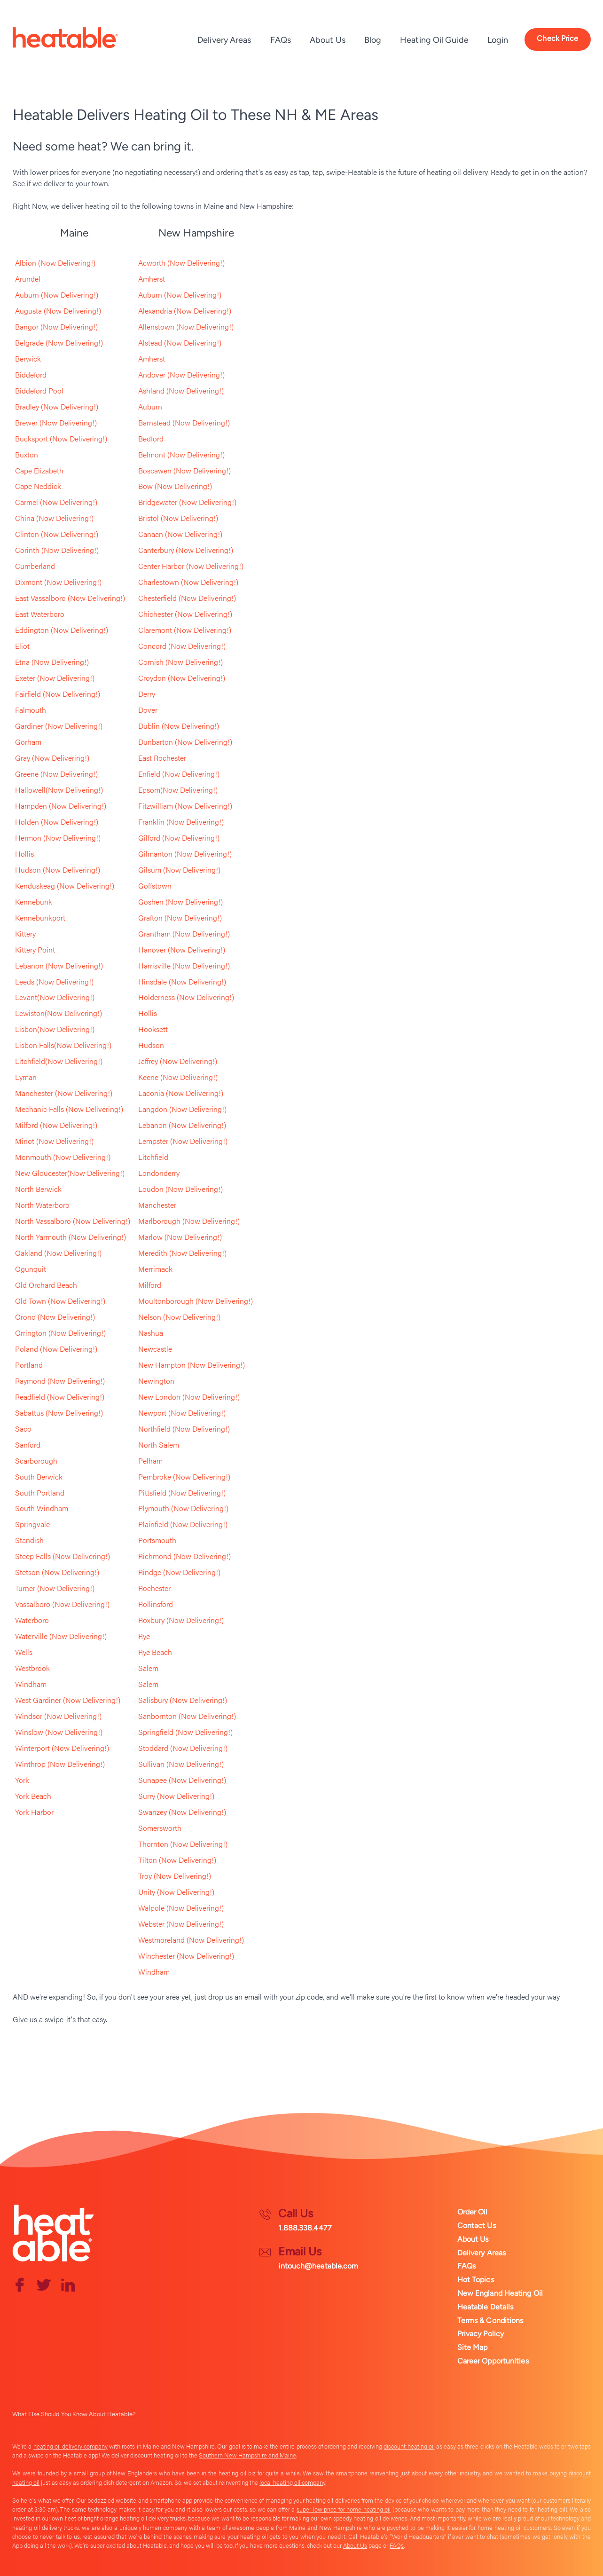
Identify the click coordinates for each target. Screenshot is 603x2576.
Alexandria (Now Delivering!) (184, 310)
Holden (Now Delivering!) (56, 822)
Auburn (150, 406)
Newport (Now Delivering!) (182, 1413)
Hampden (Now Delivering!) (60, 806)
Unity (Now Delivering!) (176, 1893)
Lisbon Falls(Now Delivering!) (63, 1045)
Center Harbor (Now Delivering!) (190, 566)
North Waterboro (42, 1205)
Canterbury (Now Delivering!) (185, 550)
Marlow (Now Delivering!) (180, 1237)
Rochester (154, 1589)
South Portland (39, 1493)
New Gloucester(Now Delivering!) (70, 1173)
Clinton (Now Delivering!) (56, 534)
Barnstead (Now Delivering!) (184, 422)
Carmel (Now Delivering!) (56, 502)
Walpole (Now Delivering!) (181, 1909)
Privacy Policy (480, 2333)
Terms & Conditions (490, 2320)
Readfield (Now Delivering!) (59, 1397)
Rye (144, 1637)
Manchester (157, 1205)
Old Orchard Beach (46, 1285)
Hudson (151, 1045)
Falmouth (30, 710)
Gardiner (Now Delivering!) (58, 726)
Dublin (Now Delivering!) (178, 726)
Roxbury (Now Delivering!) (181, 1621)
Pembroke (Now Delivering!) (184, 1477)
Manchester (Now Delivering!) (63, 1093)
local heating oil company (292, 2482)
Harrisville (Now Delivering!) (184, 966)
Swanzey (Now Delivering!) (182, 1813)
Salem (148, 1669)
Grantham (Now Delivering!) (184, 934)
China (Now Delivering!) (54, 518)
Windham (31, 1685)
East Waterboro (39, 614)
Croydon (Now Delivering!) (181, 678)
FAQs (280, 40)
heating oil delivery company (70, 2446)
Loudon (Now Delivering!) (180, 1189)
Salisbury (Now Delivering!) (182, 1701)
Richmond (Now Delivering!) (184, 1557)
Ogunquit (30, 1269)
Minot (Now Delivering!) (54, 1141)
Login (498, 40)
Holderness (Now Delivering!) (186, 998)
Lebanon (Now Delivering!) (59, 966)
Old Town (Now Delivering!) (60, 1301)
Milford (149, 1285)
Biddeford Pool (39, 390)
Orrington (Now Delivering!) (60, 1333)
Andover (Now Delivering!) (181, 374)
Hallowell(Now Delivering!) (59, 790)
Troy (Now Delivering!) (174, 1877)
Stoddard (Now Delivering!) (182, 1749)
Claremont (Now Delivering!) (184, 630)
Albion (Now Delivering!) (55, 262)
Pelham (150, 1461)
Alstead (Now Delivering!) (179, 342)
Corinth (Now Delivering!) (57, 550)
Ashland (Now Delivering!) (181, 390)
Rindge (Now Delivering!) (179, 1573)
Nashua (150, 1333)
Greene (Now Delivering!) (56, 774)
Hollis (24, 854)
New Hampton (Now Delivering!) (191, 1365)
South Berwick (39, 1477)
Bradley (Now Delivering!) (56, 406)
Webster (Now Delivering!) (181, 1925)
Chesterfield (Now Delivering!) (187, 598)
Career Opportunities (493, 2360)
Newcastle (155, 1349)
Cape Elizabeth (39, 470)
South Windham (41, 1509)
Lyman (26, 1077)
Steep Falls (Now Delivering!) (62, 1557)
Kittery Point (35, 950)
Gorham (28, 742)
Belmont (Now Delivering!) (181, 454)
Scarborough (36, 1461)
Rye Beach (155, 1653)
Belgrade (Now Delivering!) (59, 342)
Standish (29, 1541)
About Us (327, 40)
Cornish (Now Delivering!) (180, 662)
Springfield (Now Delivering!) (185, 1733)
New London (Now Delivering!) (189, 1397)
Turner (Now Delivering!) (54, 1589)
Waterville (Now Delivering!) (61, 1637)
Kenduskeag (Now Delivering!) (64, 886)
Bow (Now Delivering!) (175, 486)
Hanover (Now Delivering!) (181, 950)
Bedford (151, 438)
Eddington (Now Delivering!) (61, 630)
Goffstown (155, 886)
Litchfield (153, 1157)
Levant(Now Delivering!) (54, 998)
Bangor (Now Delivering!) (56, 326)
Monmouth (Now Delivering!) (62, 1157)
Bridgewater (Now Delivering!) (187, 502)
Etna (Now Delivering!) (52, 662)
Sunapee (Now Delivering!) (182, 1781)
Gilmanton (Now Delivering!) (185, 854)
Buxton (26, 454)
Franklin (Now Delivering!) (181, 822)
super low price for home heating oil (344, 2509)
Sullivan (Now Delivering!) (181, 1765)
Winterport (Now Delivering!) (62, 1749)
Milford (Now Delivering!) (56, 1125)
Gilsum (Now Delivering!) (179, 870)
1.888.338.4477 (304, 2227)
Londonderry (159, 1173)
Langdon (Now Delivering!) (182, 1109)
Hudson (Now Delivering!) (57, 870)
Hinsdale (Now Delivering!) (182, 982)
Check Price (557, 38)
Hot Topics (475, 2279)
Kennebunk (33, 902)
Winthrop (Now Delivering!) (60, 1765)
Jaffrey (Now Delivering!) (177, 1061)
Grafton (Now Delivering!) (180, 918)
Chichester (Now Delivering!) (185, 614)
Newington (156, 1381)
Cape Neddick (38, 486)
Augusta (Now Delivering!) (58, 310)
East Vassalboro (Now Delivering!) (70, 598)
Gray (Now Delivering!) (52, 758)
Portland (29, 1365)
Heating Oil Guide (434, 40)
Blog (372, 40)
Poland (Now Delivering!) (56, 1349)
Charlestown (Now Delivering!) (188, 582)
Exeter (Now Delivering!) (54, 678)
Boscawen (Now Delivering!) (184, 470)
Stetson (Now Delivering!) (57, 1573)
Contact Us (476, 2225)
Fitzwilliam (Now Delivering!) (185, 806)
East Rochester (162, 758)
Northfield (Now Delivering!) (184, 1429)
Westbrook (32, 1669)
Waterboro (32, 1621)
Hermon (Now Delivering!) (58, 838)
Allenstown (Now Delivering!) (186, 326)
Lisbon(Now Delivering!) (54, 1029)
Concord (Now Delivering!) (182, 646)
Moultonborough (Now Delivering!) (195, 1301)
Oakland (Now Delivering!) (58, 1253)
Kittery (25, 934)
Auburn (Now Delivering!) (56, 294)
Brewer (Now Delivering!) (56, 422)
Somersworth (159, 1829)
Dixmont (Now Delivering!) (58, 582)
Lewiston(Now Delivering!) (58, 1013)
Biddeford (31, 374)
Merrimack (155, 1269)
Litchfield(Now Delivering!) (58, 1061)
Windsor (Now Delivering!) (58, 1717)
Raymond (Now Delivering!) (60, 1381)
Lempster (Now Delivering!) (182, 1141)
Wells (23, 1653)
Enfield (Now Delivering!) (178, 774)
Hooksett (153, 1029)
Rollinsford (155, 1605)
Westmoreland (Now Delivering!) (191, 1941)
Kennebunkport (40, 918)
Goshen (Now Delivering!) (180, 902)
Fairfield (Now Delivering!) (57, 694)
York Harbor (34, 1813)
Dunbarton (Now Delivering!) (185, 742)
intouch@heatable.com (318, 2265)
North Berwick (38, 1189)
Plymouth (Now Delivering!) (183, 1509)
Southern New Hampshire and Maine (247, 2455)
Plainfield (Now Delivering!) (182, 1525)
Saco (23, 1429)
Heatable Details (485, 2306)
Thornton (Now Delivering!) (182, 1845)
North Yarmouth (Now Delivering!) (70, 1237)
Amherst (151, 278)
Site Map (472, 2347)
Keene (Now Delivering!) (178, 1077)
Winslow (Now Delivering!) (58, 1733)
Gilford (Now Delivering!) (178, 838)
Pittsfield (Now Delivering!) (182, 1493)
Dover (147, 710)
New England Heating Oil (500, 2293)
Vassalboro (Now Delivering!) (62, 1605)
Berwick (28, 358)
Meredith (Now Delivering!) (182, 1253)
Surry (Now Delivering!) (176, 1797)
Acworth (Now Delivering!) (181, 262)
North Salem (158, 1445)
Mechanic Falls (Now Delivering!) (69, 1109)
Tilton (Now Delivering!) (177, 1861)
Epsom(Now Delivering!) (178, 790)
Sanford (27, 1445)
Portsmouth (157, 1541)
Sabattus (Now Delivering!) (59, 1413)
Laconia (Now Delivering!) (180, 1093)
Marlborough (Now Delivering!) (189, 1221)
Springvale (32, 1525)
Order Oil (472, 2211)
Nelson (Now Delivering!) (179, 1317)
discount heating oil (409, 2446)
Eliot (22, 646)
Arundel (27, 278)
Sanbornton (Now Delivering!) (187, 1717)
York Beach (33, 1797)
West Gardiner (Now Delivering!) (67, 1701)
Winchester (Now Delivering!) (186, 1957)
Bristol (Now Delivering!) (178, 518)
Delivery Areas (224, 40)
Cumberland (35, 566)
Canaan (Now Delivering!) (180, 534)
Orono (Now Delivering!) (55, 1317)
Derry (146, 694)
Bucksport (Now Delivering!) (61, 438)
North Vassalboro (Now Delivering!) (72, 1221)
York (22, 1781)
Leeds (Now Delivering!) (54, 982)
